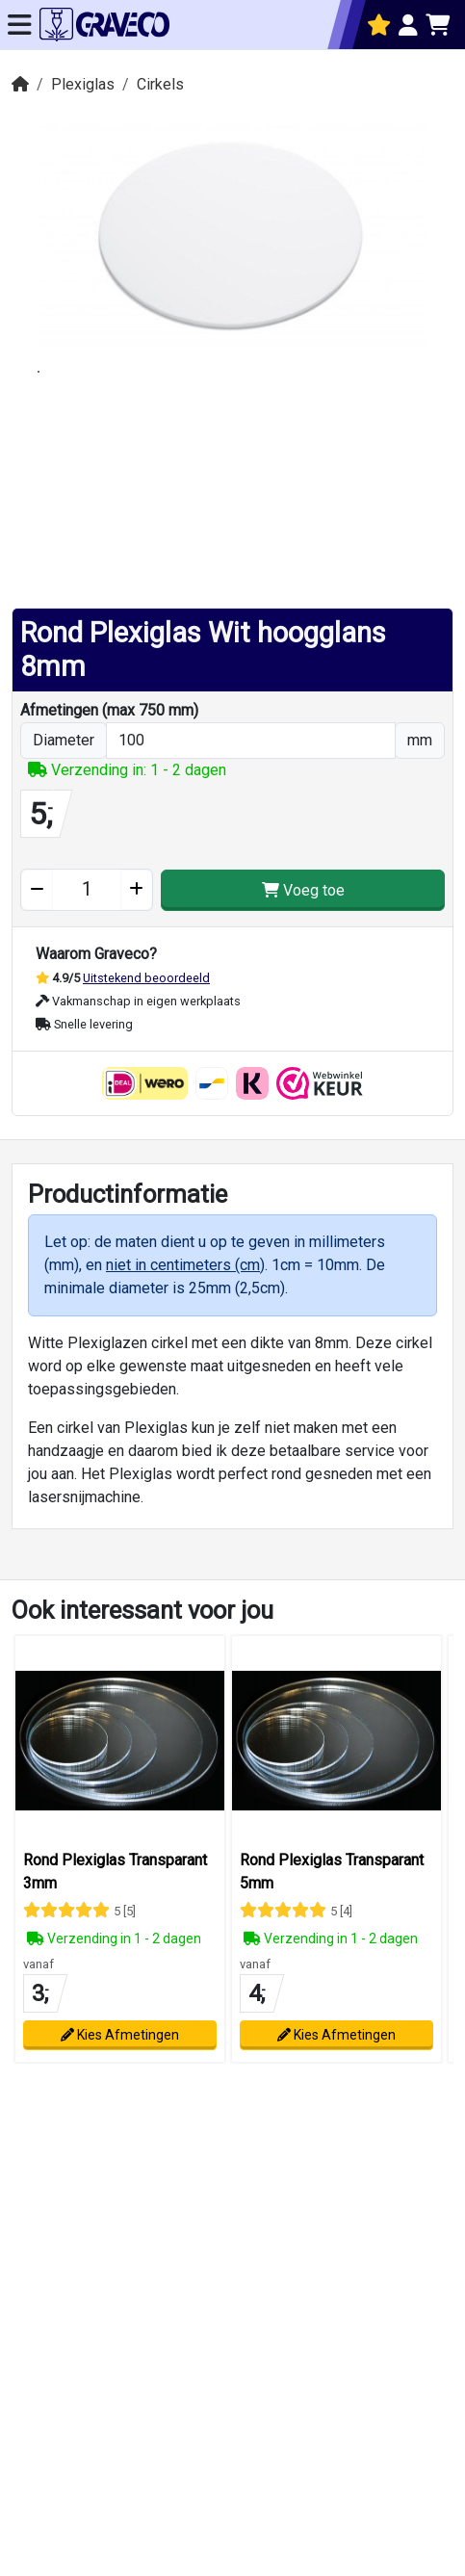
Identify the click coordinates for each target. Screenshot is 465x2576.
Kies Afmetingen (120, 2035)
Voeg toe (303, 890)
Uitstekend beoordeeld (146, 978)
